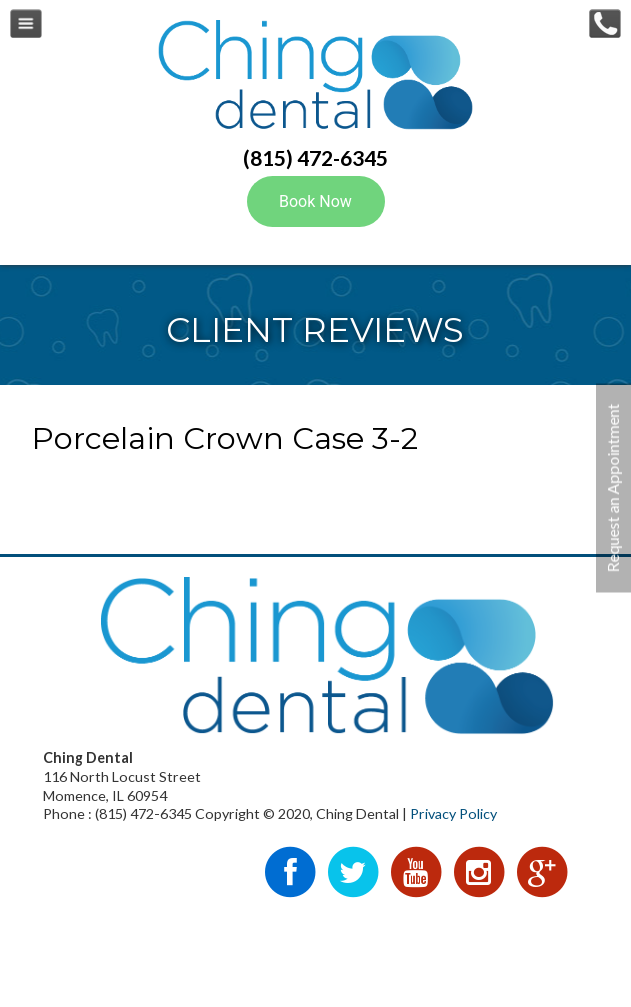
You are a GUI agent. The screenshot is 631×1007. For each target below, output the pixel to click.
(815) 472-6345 (315, 157)
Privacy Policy (453, 813)
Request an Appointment (613, 488)
